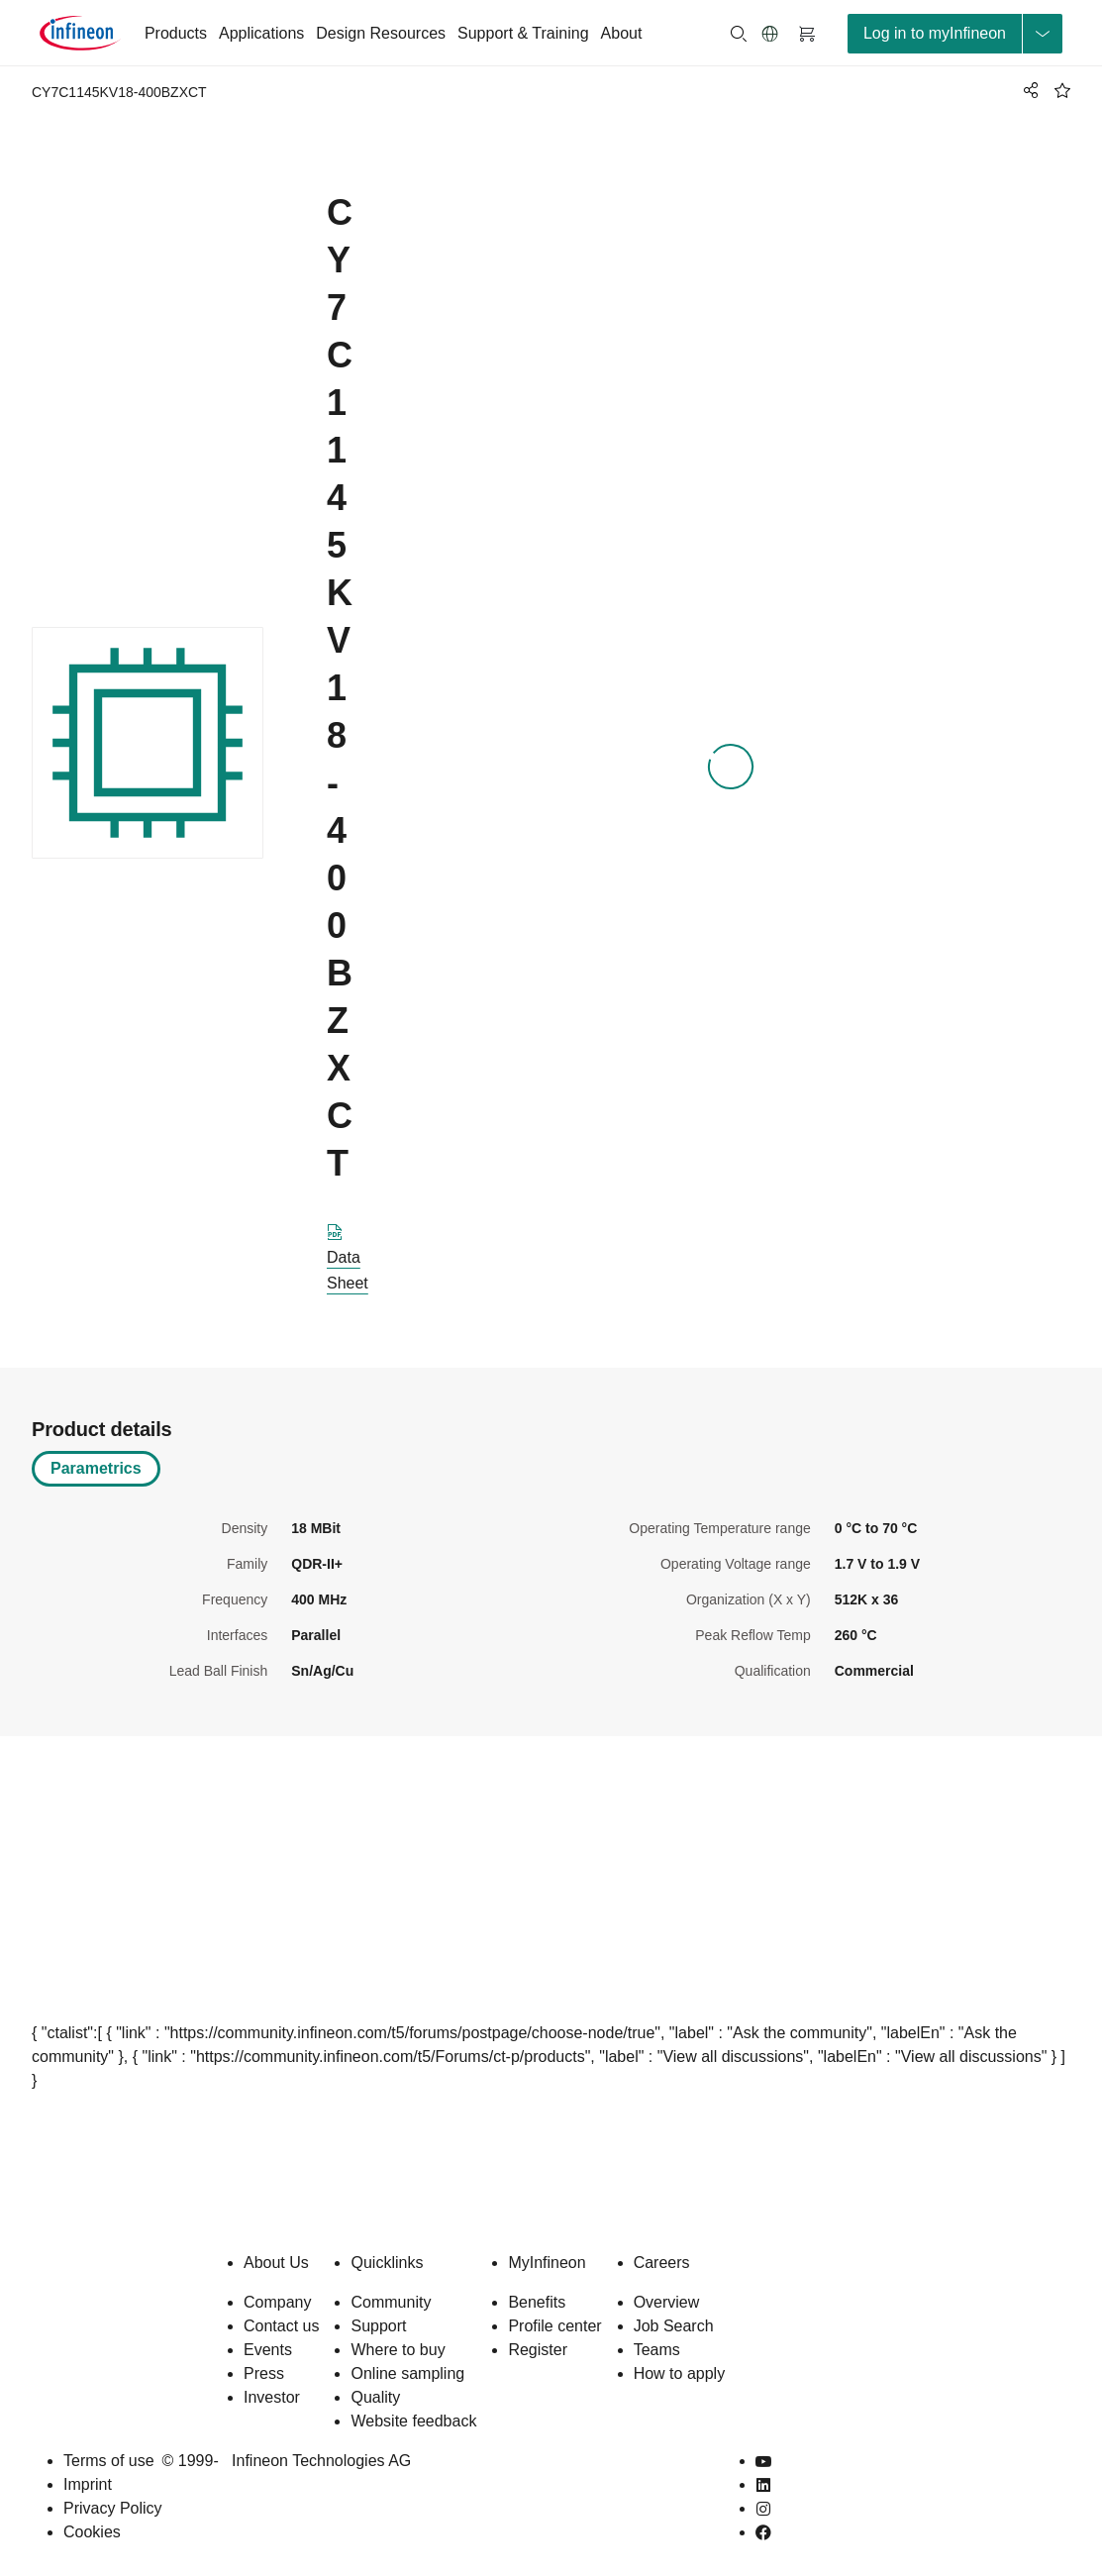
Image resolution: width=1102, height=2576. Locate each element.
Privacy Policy (112, 2508)
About (622, 33)
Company (277, 2302)
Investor (272, 2397)
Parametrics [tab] (96, 1468)
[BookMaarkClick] (1062, 90)
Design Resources (381, 33)
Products (176, 33)
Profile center (554, 2326)
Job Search (674, 2326)
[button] (770, 34)
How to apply (680, 2373)
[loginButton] (955, 33)
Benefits (536, 2302)
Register (537, 2349)
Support (378, 2326)
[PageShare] (1028, 90)
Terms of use (108, 2460)
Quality (375, 2397)
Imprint (87, 2484)
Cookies (92, 2532)
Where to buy (398, 2349)
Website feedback (413, 2421)
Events (268, 2349)
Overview (667, 2302)
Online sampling (407, 2373)
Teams (657, 2349)
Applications (261, 33)
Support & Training (523, 33)
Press (264, 2373)
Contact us (281, 2326)
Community (391, 2302)
